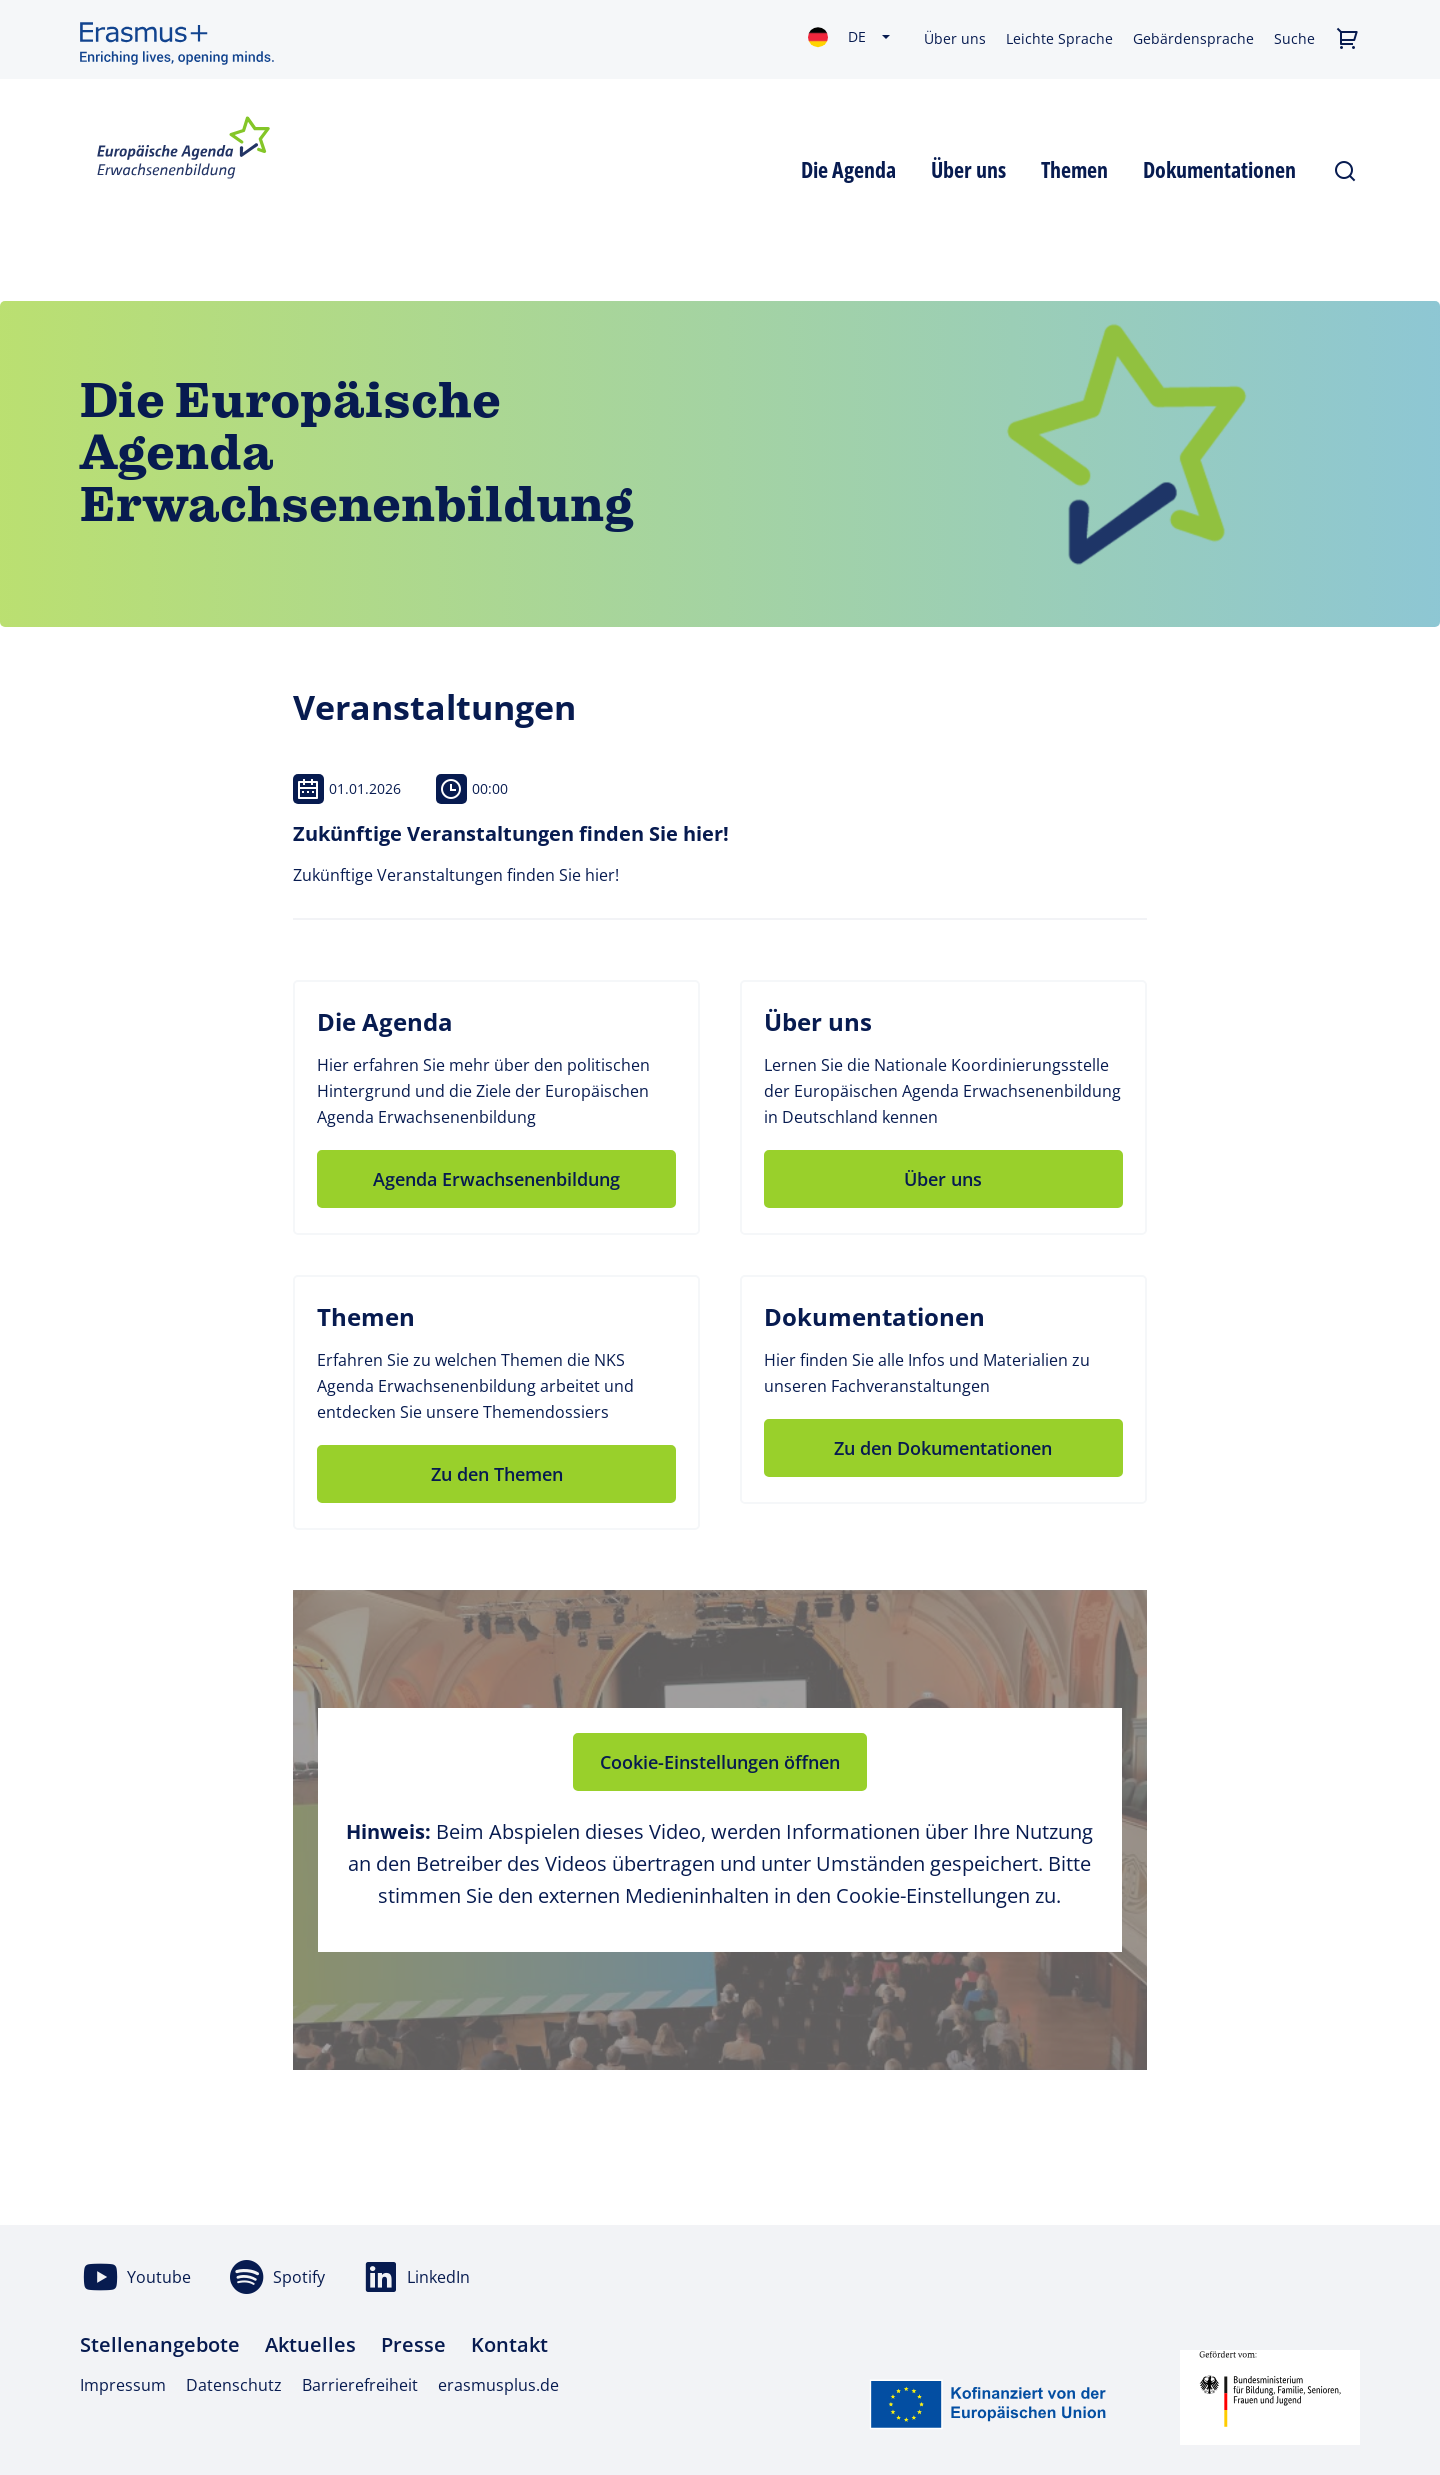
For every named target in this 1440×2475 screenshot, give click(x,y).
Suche (1294, 38)
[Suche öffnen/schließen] (1345, 167)
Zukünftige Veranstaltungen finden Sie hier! (511, 833)
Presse (413, 2344)
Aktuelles (310, 2344)
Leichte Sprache (1059, 38)
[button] (1347, 39)
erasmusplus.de (498, 2385)
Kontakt (509, 2344)
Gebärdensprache (1193, 38)
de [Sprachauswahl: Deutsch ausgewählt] (857, 36)
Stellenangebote (160, 2344)
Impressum (123, 2385)
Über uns (955, 38)
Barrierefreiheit (360, 2385)
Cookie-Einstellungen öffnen (720, 1762)
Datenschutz (234, 2385)
